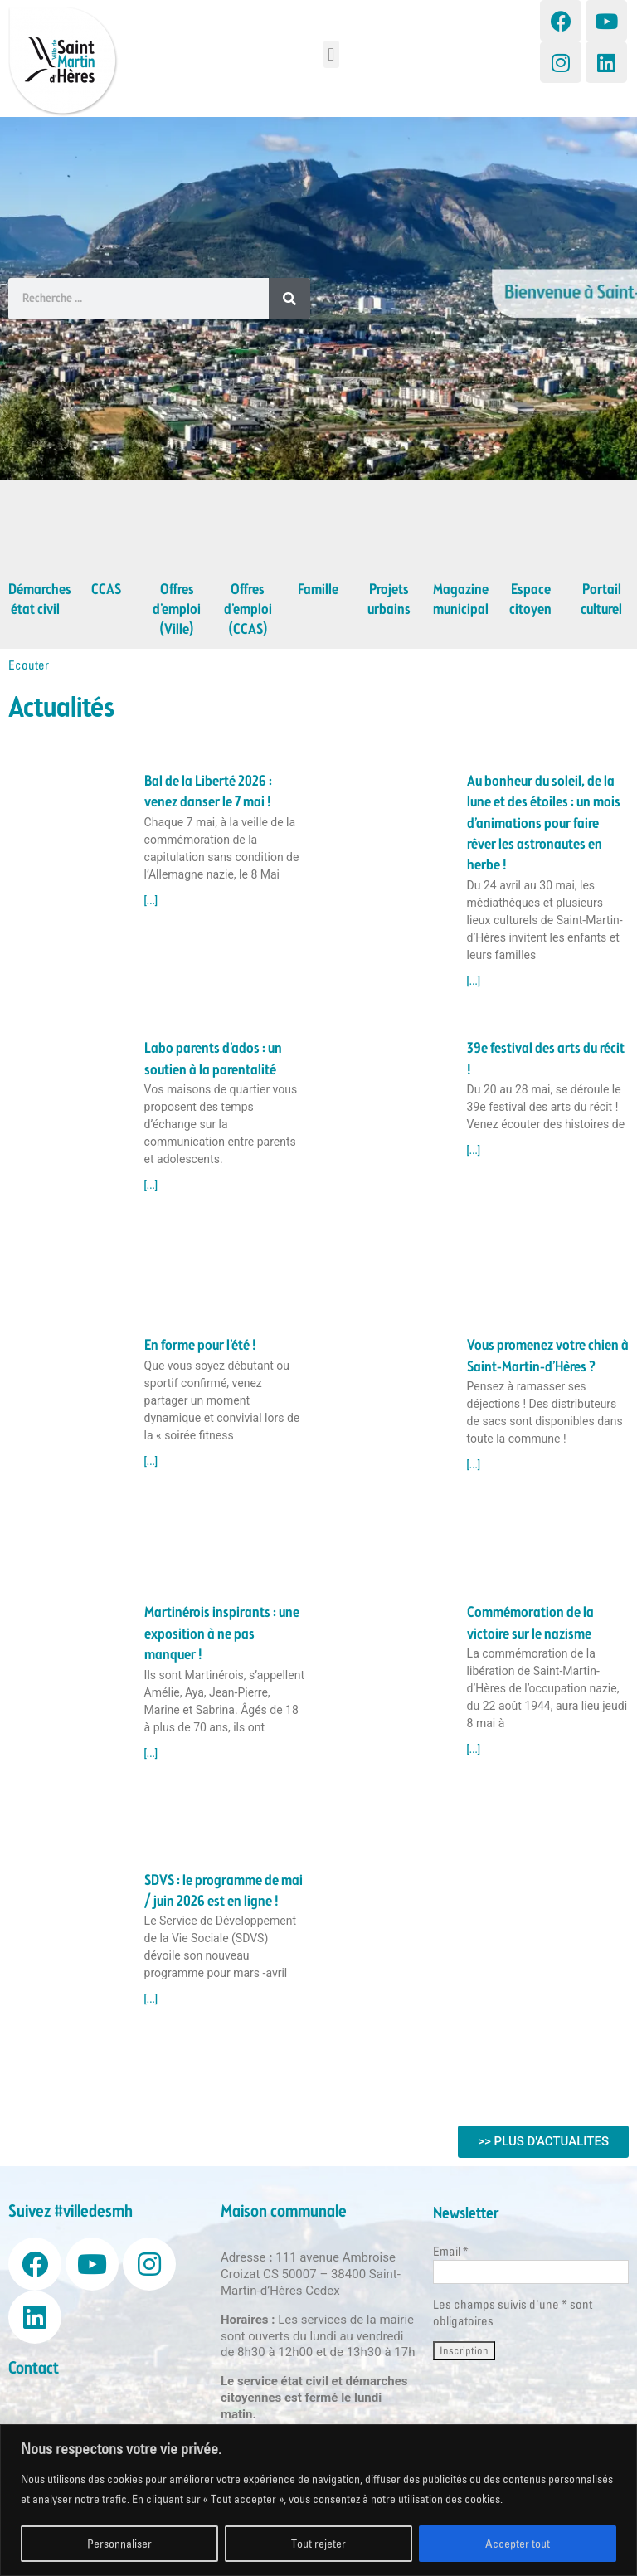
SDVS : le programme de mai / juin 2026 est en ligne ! (223, 1891)
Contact (33, 2369)
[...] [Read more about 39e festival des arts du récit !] (474, 1151)
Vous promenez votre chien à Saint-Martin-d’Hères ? (548, 1356)
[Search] (289, 298)
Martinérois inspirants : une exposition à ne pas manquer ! (221, 1634)
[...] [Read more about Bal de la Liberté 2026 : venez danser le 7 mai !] (151, 901)
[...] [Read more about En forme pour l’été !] (151, 1462)
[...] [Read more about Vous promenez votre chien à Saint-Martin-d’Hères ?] (474, 1465)
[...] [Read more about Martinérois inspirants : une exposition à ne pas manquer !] (151, 1754)
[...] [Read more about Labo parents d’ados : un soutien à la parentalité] (151, 1185)
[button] (331, 54)
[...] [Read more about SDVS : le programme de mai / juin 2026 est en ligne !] (151, 1999)
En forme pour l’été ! (200, 1346)
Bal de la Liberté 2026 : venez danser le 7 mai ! (208, 792)
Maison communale (284, 2212)
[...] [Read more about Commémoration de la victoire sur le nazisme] (474, 1749)
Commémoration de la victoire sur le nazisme (530, 1623)
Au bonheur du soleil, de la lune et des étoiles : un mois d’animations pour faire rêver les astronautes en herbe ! (543, 824)
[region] (318, 2500)
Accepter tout (517, 2543)
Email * (451, 2251)
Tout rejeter (318, 2543)
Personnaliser (119, 2543)
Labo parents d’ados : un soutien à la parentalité (213, 1059)
